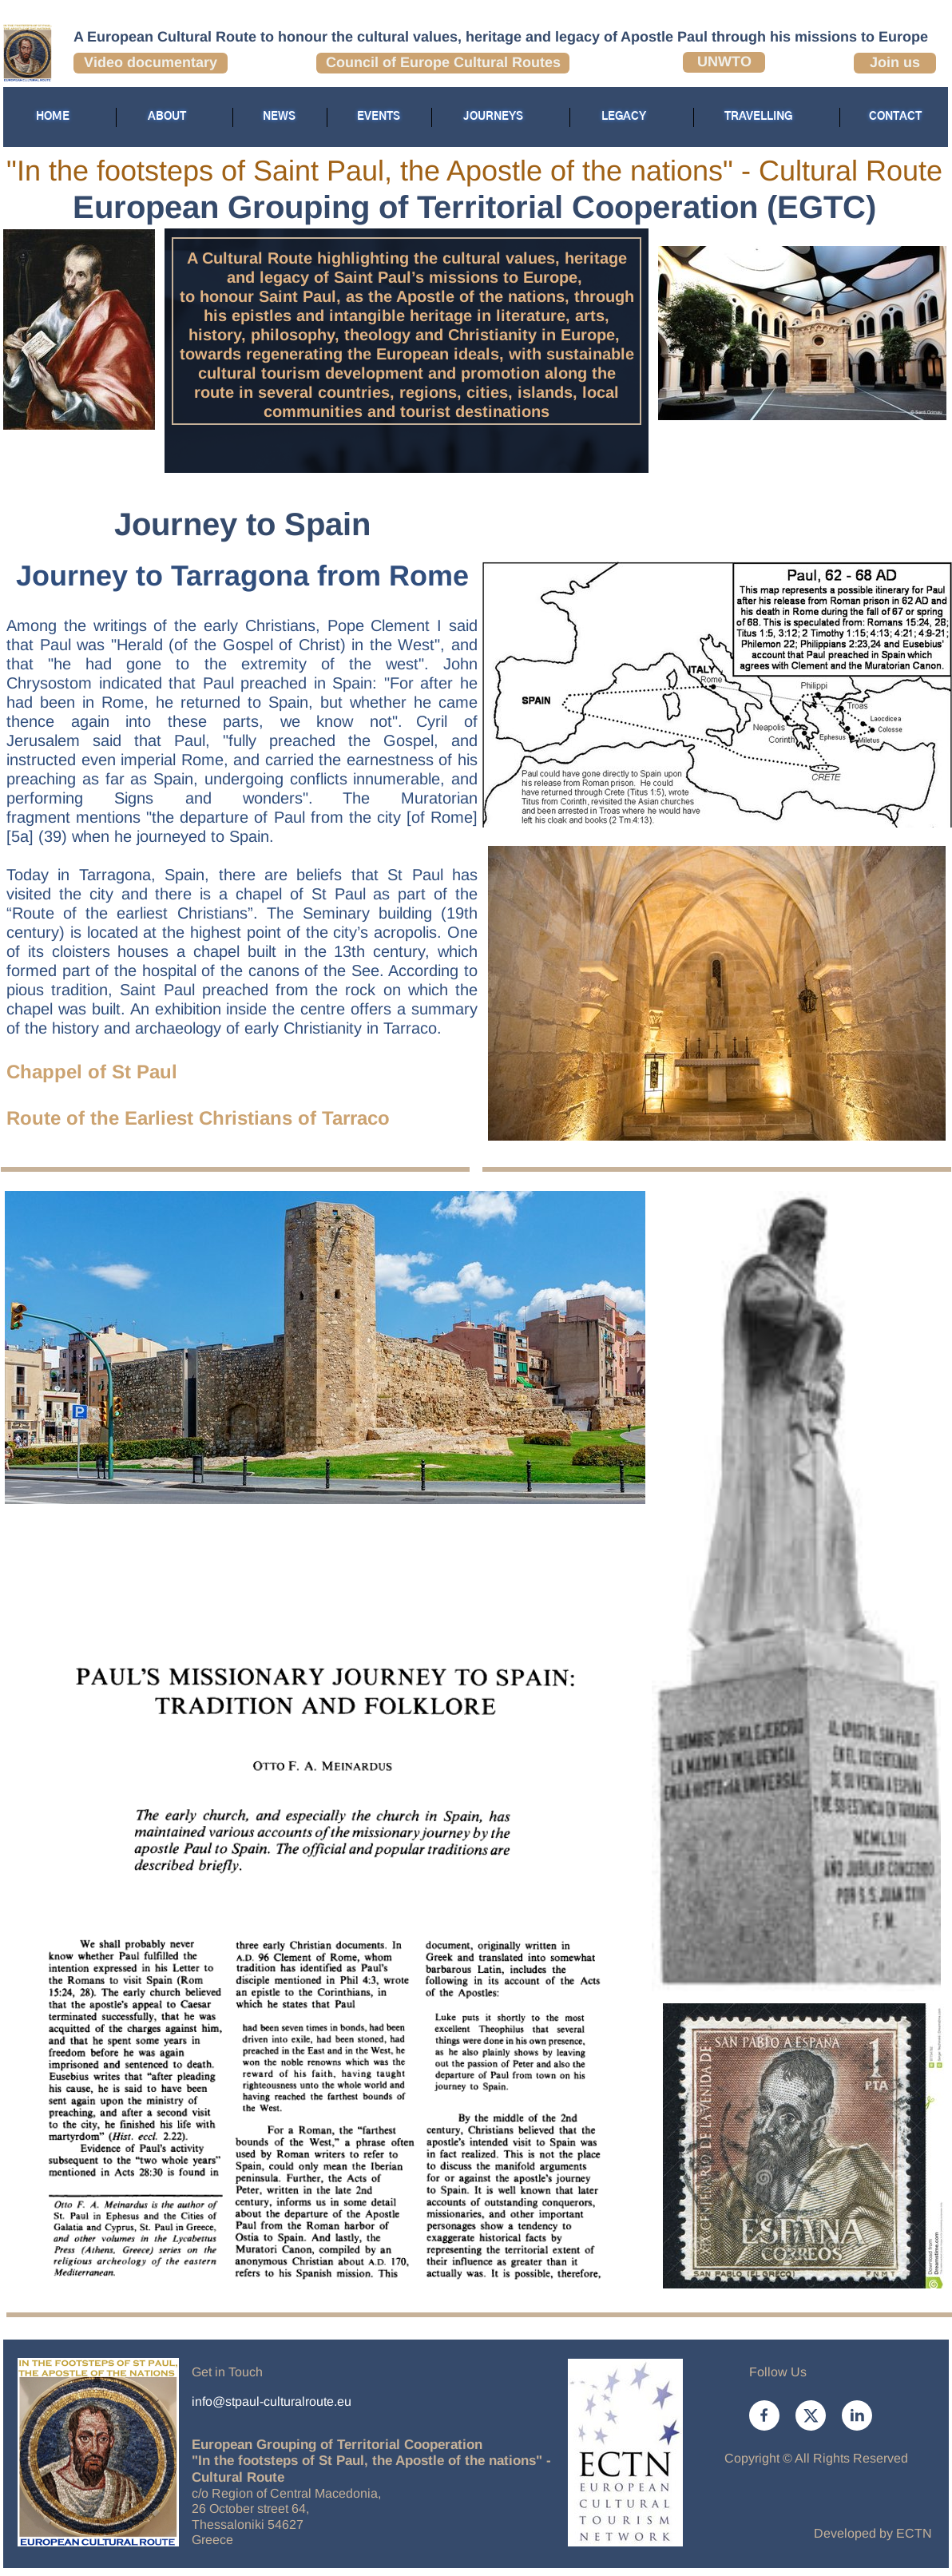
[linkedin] (857, 2415)
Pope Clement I (384, 625)
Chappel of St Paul (91, 1071)
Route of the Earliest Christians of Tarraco (198, 1118)
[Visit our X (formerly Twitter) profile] (810, 2415)
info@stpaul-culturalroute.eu (271, 2401)
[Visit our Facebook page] (764, 2415)
